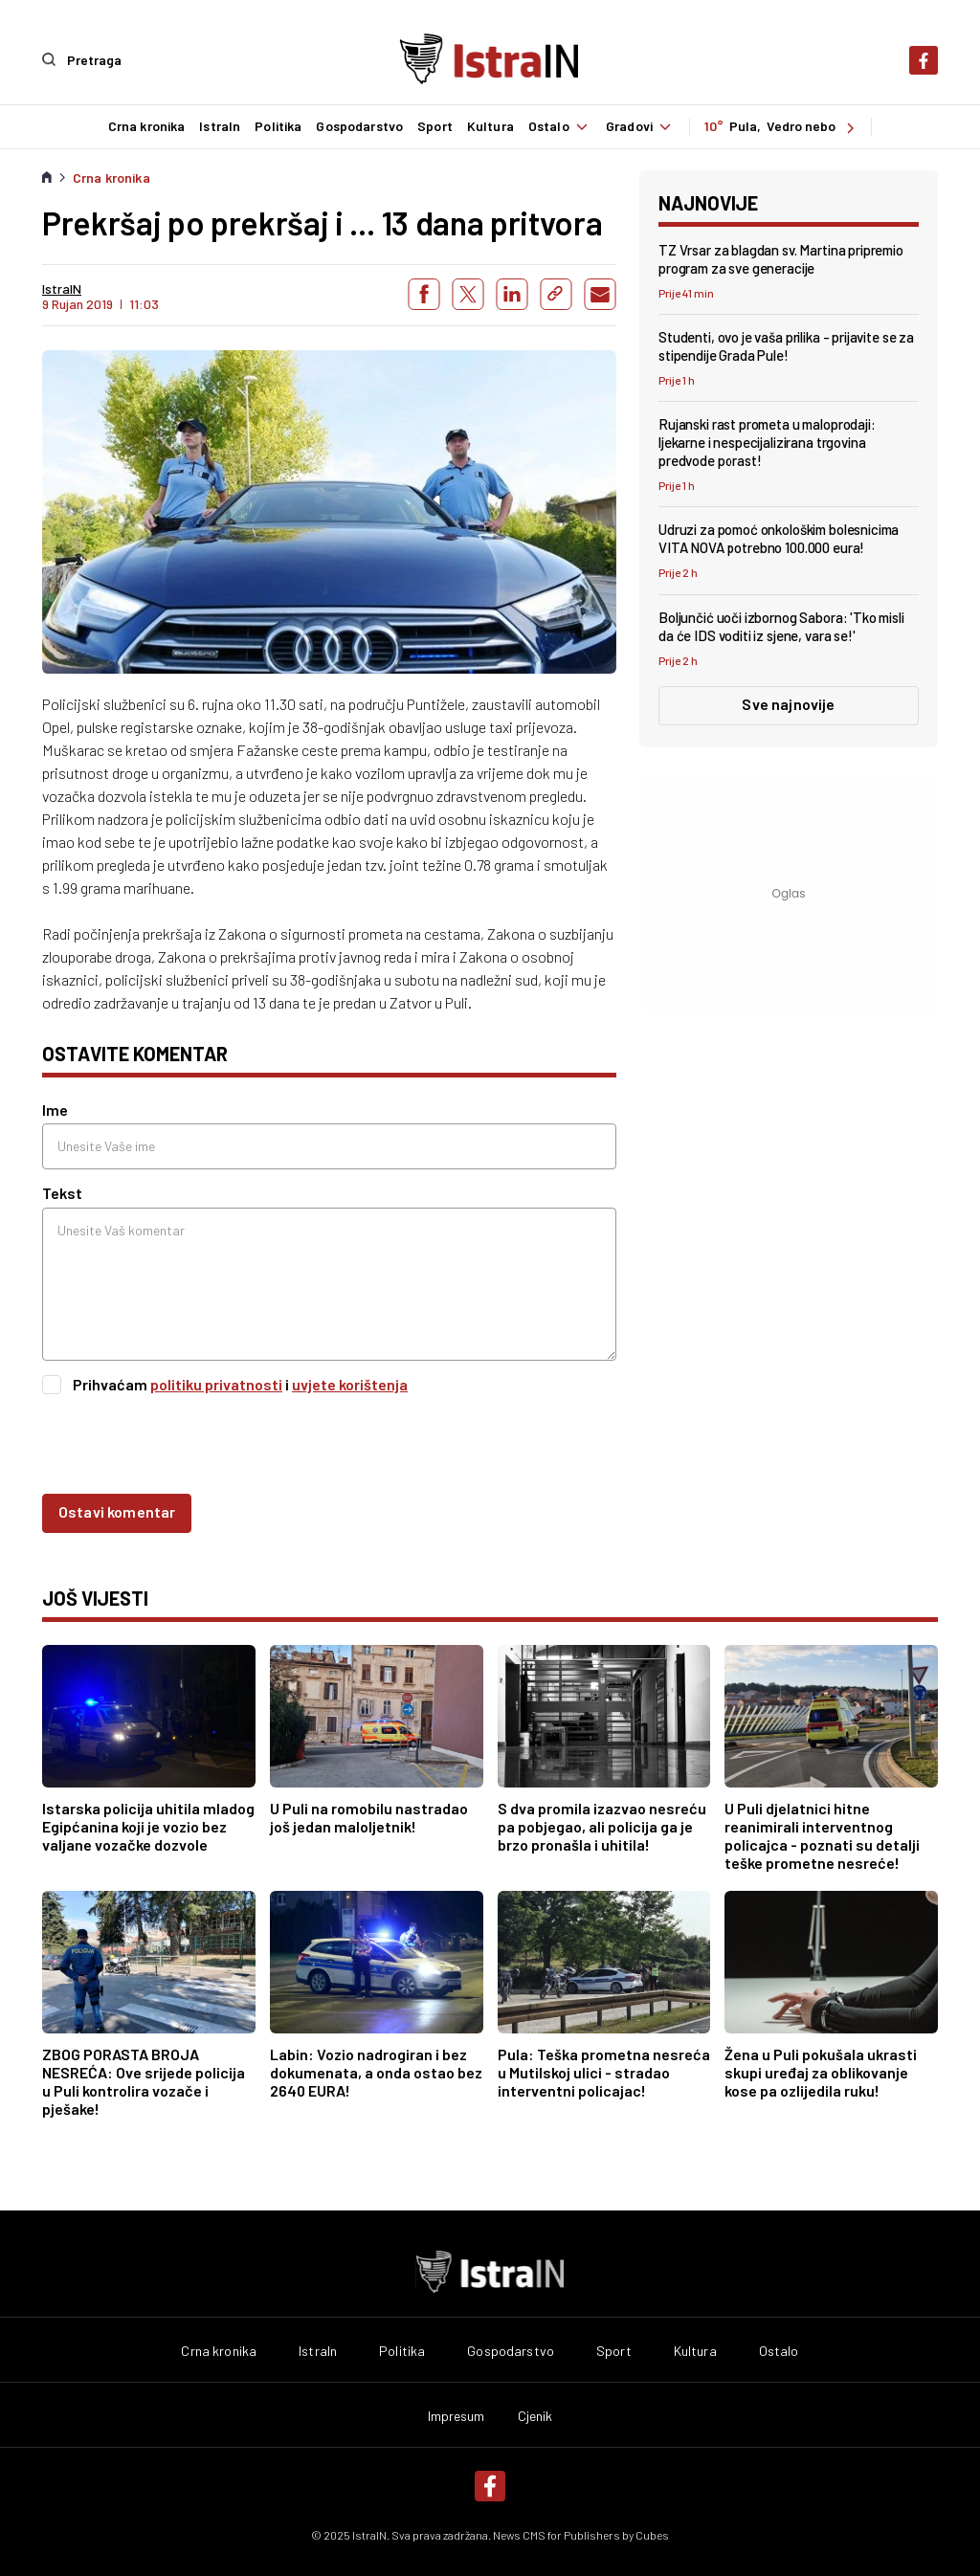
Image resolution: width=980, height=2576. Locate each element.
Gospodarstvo (359, 126)
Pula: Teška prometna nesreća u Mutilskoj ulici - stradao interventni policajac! (604, 2072)
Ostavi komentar (116, 1510)
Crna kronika (146, 126)
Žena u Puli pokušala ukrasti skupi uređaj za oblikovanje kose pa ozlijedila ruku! (820, 2072)
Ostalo (559, 126)
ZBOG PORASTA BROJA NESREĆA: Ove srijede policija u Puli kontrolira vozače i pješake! (143, 2081)
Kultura (489, 126)
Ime (55, 1109)
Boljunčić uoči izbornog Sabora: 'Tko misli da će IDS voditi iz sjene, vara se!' (781, 625)
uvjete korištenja (350, 1383)
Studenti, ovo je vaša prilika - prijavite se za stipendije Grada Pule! (786, 345)
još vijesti (95, 1597)
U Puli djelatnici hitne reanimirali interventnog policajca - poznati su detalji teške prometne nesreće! (822, 1835)
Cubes (652, 2535)
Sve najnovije (788, 703)
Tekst (62, 1193)
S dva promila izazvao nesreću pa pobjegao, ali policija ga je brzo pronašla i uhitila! (602, 1826)
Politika (278, 126)
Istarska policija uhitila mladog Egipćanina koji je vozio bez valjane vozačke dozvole (148, 1826)
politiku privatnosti (216, 1383)
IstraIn (219, 126)
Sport (434, 126)
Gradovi (641, 126)
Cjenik (535, 2416)
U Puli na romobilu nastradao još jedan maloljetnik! (369, 1817)
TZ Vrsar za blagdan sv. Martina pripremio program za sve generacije (780, 258)
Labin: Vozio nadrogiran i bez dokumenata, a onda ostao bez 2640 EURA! (376, 2072)
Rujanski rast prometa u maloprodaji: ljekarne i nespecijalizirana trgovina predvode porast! (767, 442)
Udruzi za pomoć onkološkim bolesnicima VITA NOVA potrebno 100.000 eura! (778, 538)
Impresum (456, 2416)
